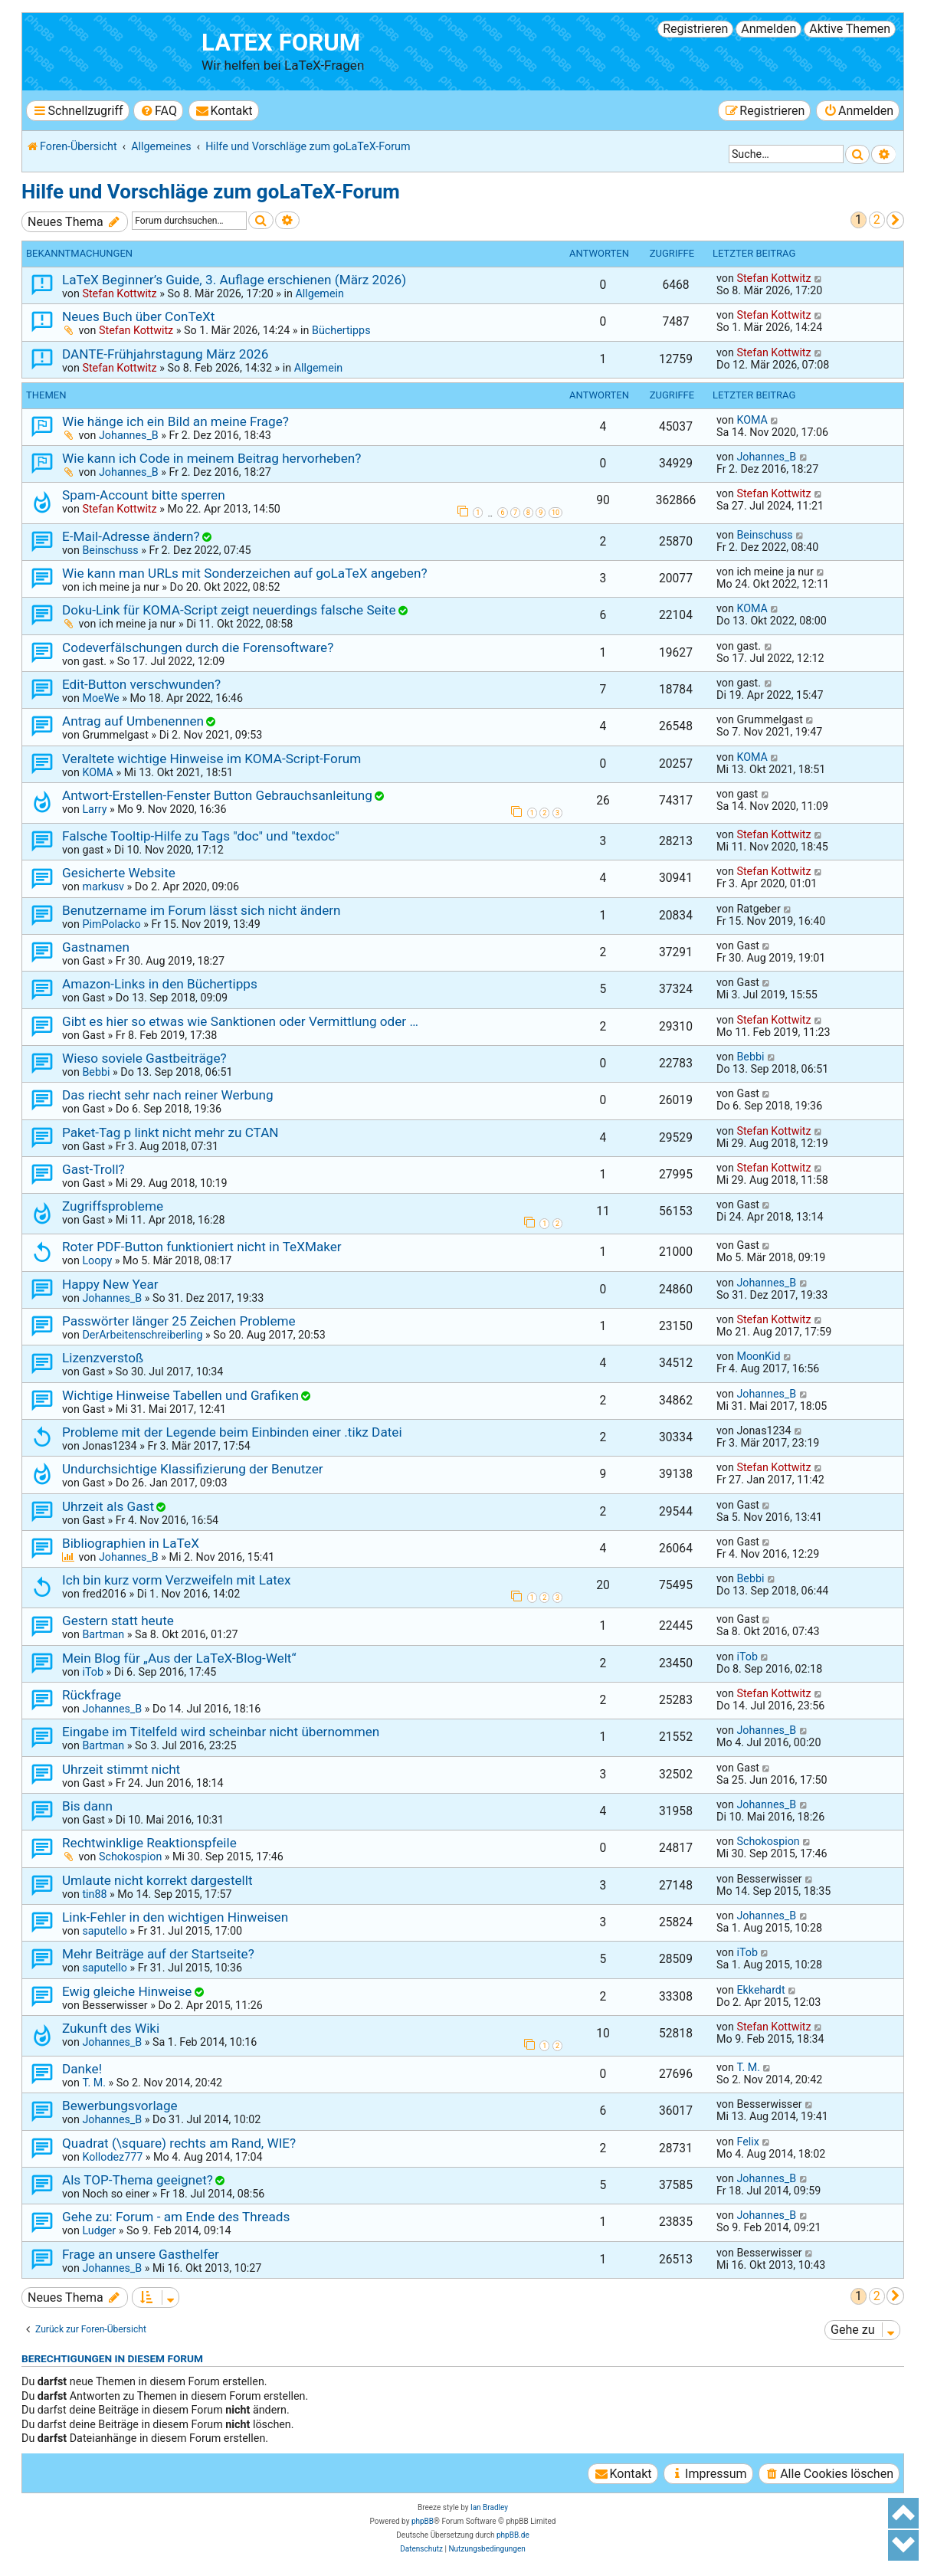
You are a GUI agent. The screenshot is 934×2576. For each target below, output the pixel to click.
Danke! (82, 2068)
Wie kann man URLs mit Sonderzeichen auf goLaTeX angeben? (245, 573)
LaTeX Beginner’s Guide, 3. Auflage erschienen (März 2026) (234, 279)
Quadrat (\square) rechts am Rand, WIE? (179, 2143)
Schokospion (130, 1856)
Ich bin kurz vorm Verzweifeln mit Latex (176, 1580)
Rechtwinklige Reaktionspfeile (149, 1842)
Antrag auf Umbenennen (133, 721)
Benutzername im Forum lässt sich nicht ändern (201, 910)
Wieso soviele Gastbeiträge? (144, 1058)
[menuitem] (158, 110)
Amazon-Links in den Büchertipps (159, 983)
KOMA (752, 420)
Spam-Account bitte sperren (143, 495)
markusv (103, 886)
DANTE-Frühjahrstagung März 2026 (165, 354)
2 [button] (876, 219)
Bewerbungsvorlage (120, 2105)
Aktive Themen (849, 28)
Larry (94, 809)
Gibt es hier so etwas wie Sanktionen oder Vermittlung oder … (240, 1021)
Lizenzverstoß (102, 1357)
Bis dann (87, 1806)
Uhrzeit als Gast (108, 1506)
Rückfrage (91, 1695)
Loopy (97, 1260)
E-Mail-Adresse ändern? (131, 536)
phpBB (422, 2521)
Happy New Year (110, 1284)
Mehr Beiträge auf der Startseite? (158, 1953)
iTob (92, 1672)
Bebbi (96, 1072)
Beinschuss (110, 550)
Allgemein (319, 293)
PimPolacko (111, 924)
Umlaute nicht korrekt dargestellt (157, 1880)
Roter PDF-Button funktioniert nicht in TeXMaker (202, 1246)
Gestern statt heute (118, 1620)
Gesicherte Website (118, 872)
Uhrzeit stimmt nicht (121, 1769)
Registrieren (695, 28)
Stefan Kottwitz (119, 293)
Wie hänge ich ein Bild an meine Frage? (175, 421)
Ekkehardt (760, 1990)
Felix (747, 2141)
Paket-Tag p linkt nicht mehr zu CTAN (170, 1132)
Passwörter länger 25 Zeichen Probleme (179, 1321)
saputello (104, 1931)
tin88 (94, 1894)
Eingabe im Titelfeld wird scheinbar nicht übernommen (220, 1731)
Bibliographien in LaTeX (130, 1543)
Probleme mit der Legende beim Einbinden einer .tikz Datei (232, 1432)
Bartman (103, 1634)
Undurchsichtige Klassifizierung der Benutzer (192, 1468)
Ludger (99, 2230)
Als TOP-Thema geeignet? (137, 2180)
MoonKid (758, 1356)
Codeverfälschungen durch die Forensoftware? (197, 647)
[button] (895, 220)
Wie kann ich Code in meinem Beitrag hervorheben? (211, 458)
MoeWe (100, 698)
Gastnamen (95, 947)
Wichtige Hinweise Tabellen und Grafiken (180, 1395)
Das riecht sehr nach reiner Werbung (168, 1095)
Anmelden (768, 28)
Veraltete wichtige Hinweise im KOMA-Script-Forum (211, 758)
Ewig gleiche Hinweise (127, 1991)
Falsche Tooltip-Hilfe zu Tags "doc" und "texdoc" (200, 836)
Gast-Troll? (93, 1169)
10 (555, 512)
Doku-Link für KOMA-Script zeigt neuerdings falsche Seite (229, 610)
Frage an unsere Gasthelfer (140, 2254)
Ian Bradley (489, 2507)
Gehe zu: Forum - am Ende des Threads (176, 2216)
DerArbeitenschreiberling (142, 1335)
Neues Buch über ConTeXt (138, 316)
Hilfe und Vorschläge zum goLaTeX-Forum (210, 191)
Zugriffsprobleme (112, 1206)
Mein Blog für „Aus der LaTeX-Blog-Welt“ (179, 1658)
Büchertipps (341, 330)
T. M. (94, 2082)
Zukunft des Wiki (110, 2028)
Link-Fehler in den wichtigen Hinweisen (175, 1917)
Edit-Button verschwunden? (141, 684)
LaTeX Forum (281, 42)
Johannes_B (129, 435)
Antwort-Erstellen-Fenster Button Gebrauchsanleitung (217, 795)
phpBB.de (512, 2535)
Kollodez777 (112, 2157)
